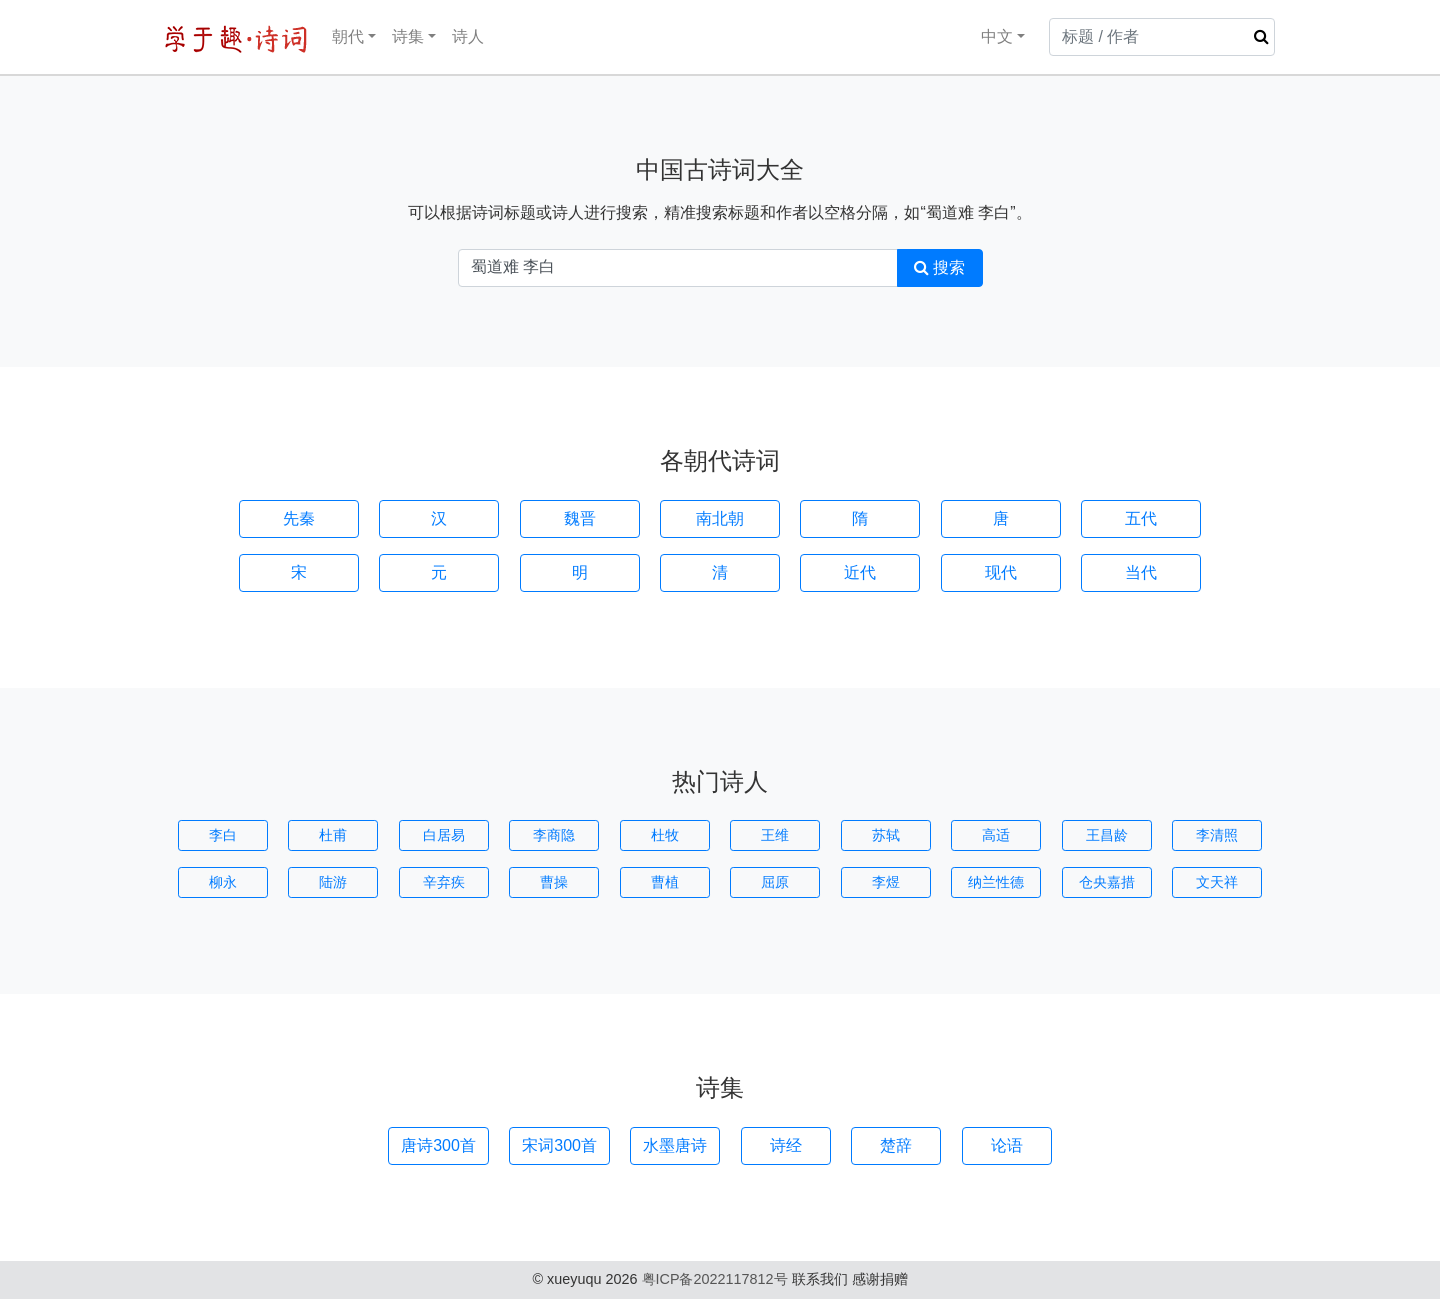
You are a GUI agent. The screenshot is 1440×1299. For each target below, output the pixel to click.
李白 (223, 835)
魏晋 (580, 518)
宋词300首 (559, 1145)
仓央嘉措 (1107, 882)
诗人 (468, 36)
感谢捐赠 (880, 1279)
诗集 (408, 36)
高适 (996, 835)
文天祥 (1217, 882)
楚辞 (896, 1145)
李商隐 (554, 835)
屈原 (775, 882)
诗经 (786, 1145)
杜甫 (333, 835)
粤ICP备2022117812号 (715, 1279)
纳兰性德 (996, 882)
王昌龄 (1107, 835)
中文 (984, 36)
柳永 (223, 882)
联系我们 (820, 1279)
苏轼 (886, 835)
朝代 (348, 36)
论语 (1007, 1145)
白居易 (444, 835)
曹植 (665, 882)
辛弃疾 (444, 882)
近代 (860, 572)
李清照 (1217, 835)
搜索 (939, 267)
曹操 (554, 882)
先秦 (299, 518)
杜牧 (665, 835)
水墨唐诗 (675, 1145)
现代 (1001, 572)
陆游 (333, 882)
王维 (775, 835)
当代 (1141, 572)
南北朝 (720, 518)
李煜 (886, 882)
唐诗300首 (438, 1145)
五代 (1141, 518)
